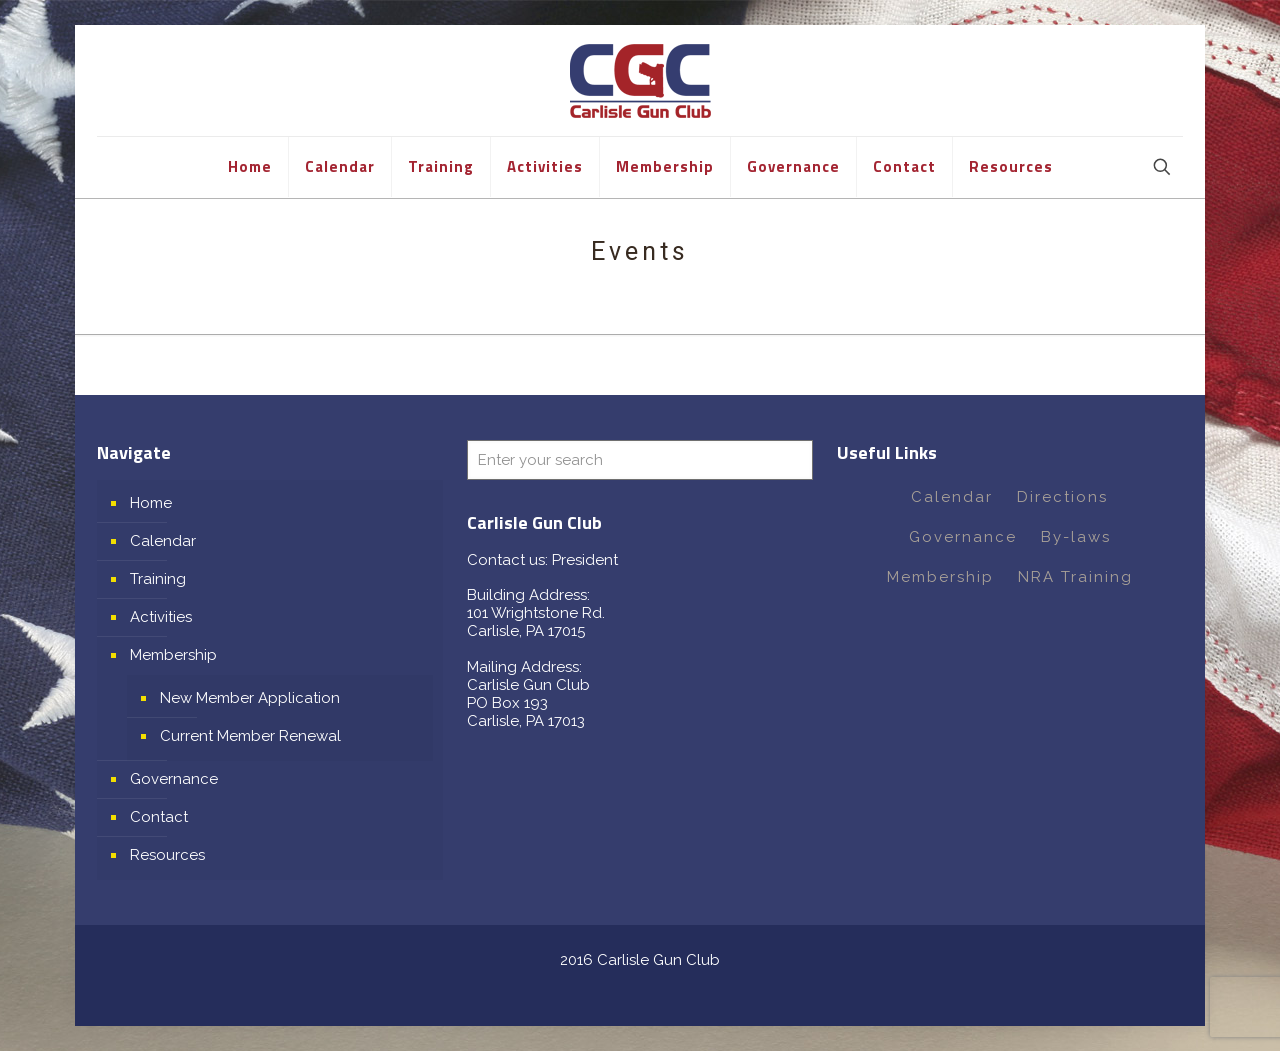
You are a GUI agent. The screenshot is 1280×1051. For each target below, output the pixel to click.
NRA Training (1075, 577)
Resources (167, 855)
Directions (1062, 497)
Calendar (163, 541)
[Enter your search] (640, 460)
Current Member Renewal (250, 736)
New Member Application (250, 698)
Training (158, 579)
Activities (161, 617)
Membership (173, 655)
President (585, 560)
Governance (174, 779)
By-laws (1076, 537)
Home (151, 503)
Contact (159, 817)
